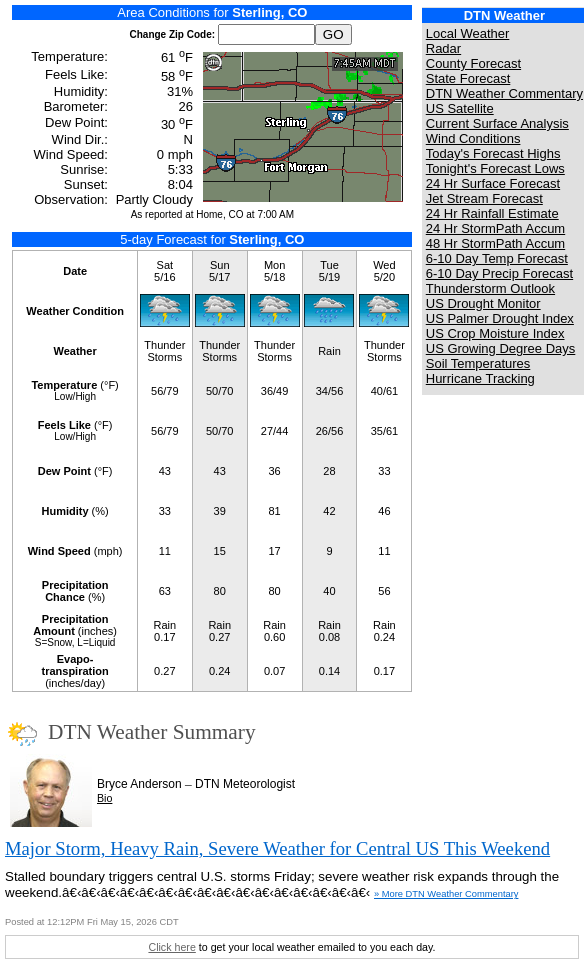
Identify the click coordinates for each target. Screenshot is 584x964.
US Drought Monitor (483, 303)
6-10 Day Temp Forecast (497, 258)
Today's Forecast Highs (493, 153)
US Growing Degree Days (501, 348)
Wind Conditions (473, 138)
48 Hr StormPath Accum (495, 243)
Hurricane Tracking (480, 378)
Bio (104, 798)
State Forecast (468, 78)
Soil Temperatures (478, 363)
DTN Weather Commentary (504, 93)
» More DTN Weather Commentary (446, 894)
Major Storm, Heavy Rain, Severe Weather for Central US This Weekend (277, 848)
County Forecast (473, 63)
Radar (443, 48)
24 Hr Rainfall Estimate (492, 213)
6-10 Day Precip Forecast (499, 273)
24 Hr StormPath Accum (495, 228)
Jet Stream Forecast (484, 198)
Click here (171, 947)
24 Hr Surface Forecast (493, 183)
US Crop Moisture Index (495, 333)
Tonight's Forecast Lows (495, 168)
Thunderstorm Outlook (490, 288)
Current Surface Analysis (497, 123)
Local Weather (468, 33)
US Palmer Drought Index (500, 318)
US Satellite (460, 108)
